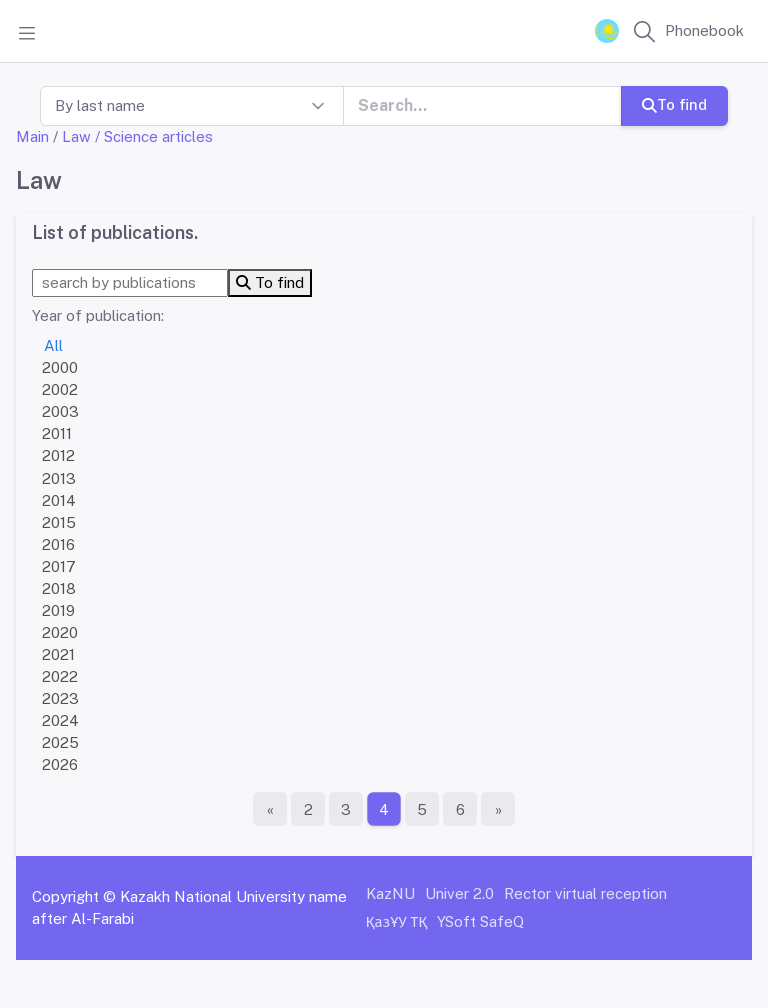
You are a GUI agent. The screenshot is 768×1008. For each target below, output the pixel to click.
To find (674, 104)
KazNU (390, 893)
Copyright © (74, 896)
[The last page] (498, 809)
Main (32, 136)
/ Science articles (154, 136)
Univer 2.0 (459, 893)
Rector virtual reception (585, 893)
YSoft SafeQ (480, 921)
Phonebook (704, 30)
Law (76, 136)
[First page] (270, 809)
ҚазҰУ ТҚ (397, 921)
